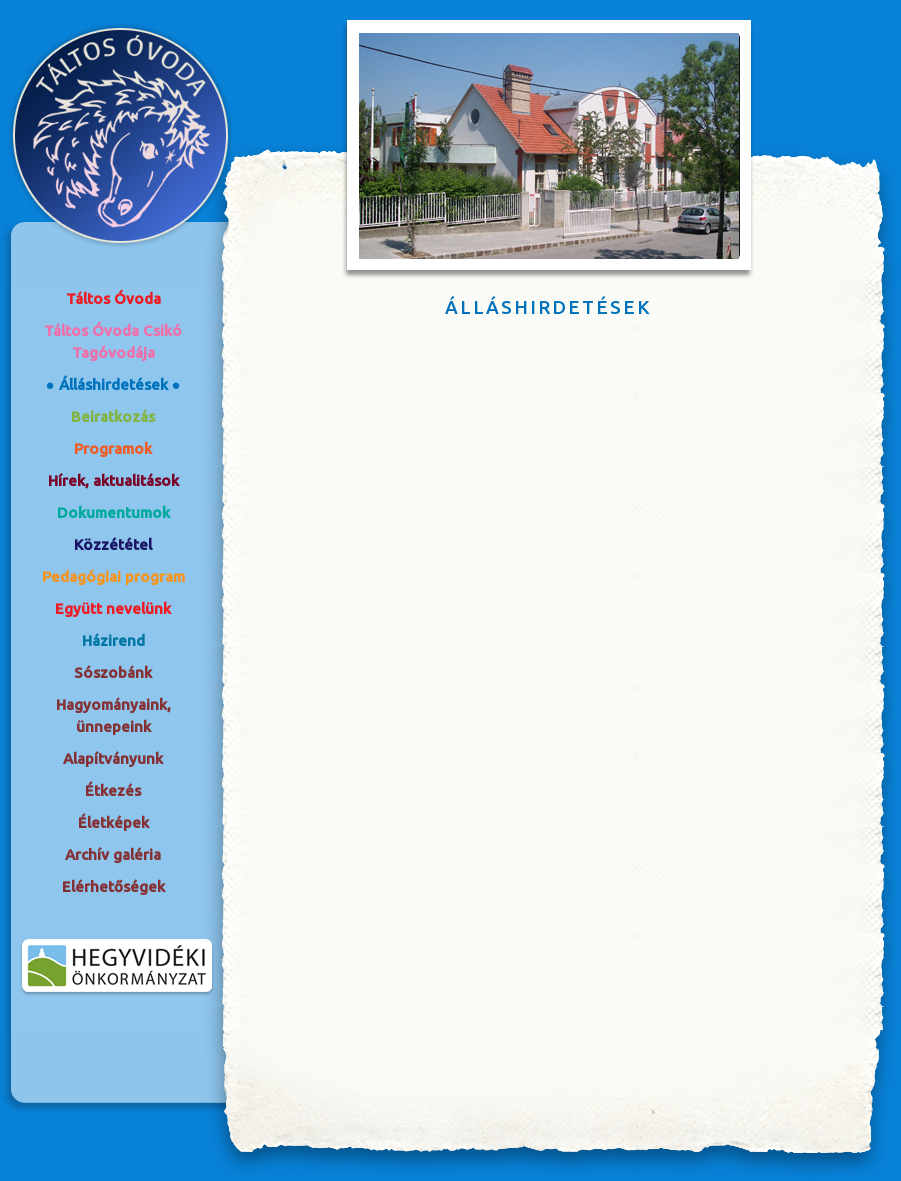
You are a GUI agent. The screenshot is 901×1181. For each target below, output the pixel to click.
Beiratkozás (113, 416)
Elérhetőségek (113, 886)
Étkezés (113, 790)
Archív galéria (113, 854)
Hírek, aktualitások (113, 480)
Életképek (113, 822)
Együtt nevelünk (113, 608)
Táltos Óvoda (113, 298)
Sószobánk (113, 672)
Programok (113, 448)
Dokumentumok (113, 512)
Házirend (113, 640)
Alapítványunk (113, 758)
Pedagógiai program (113, 576)
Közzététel (113, 544)
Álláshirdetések (113, 384)
